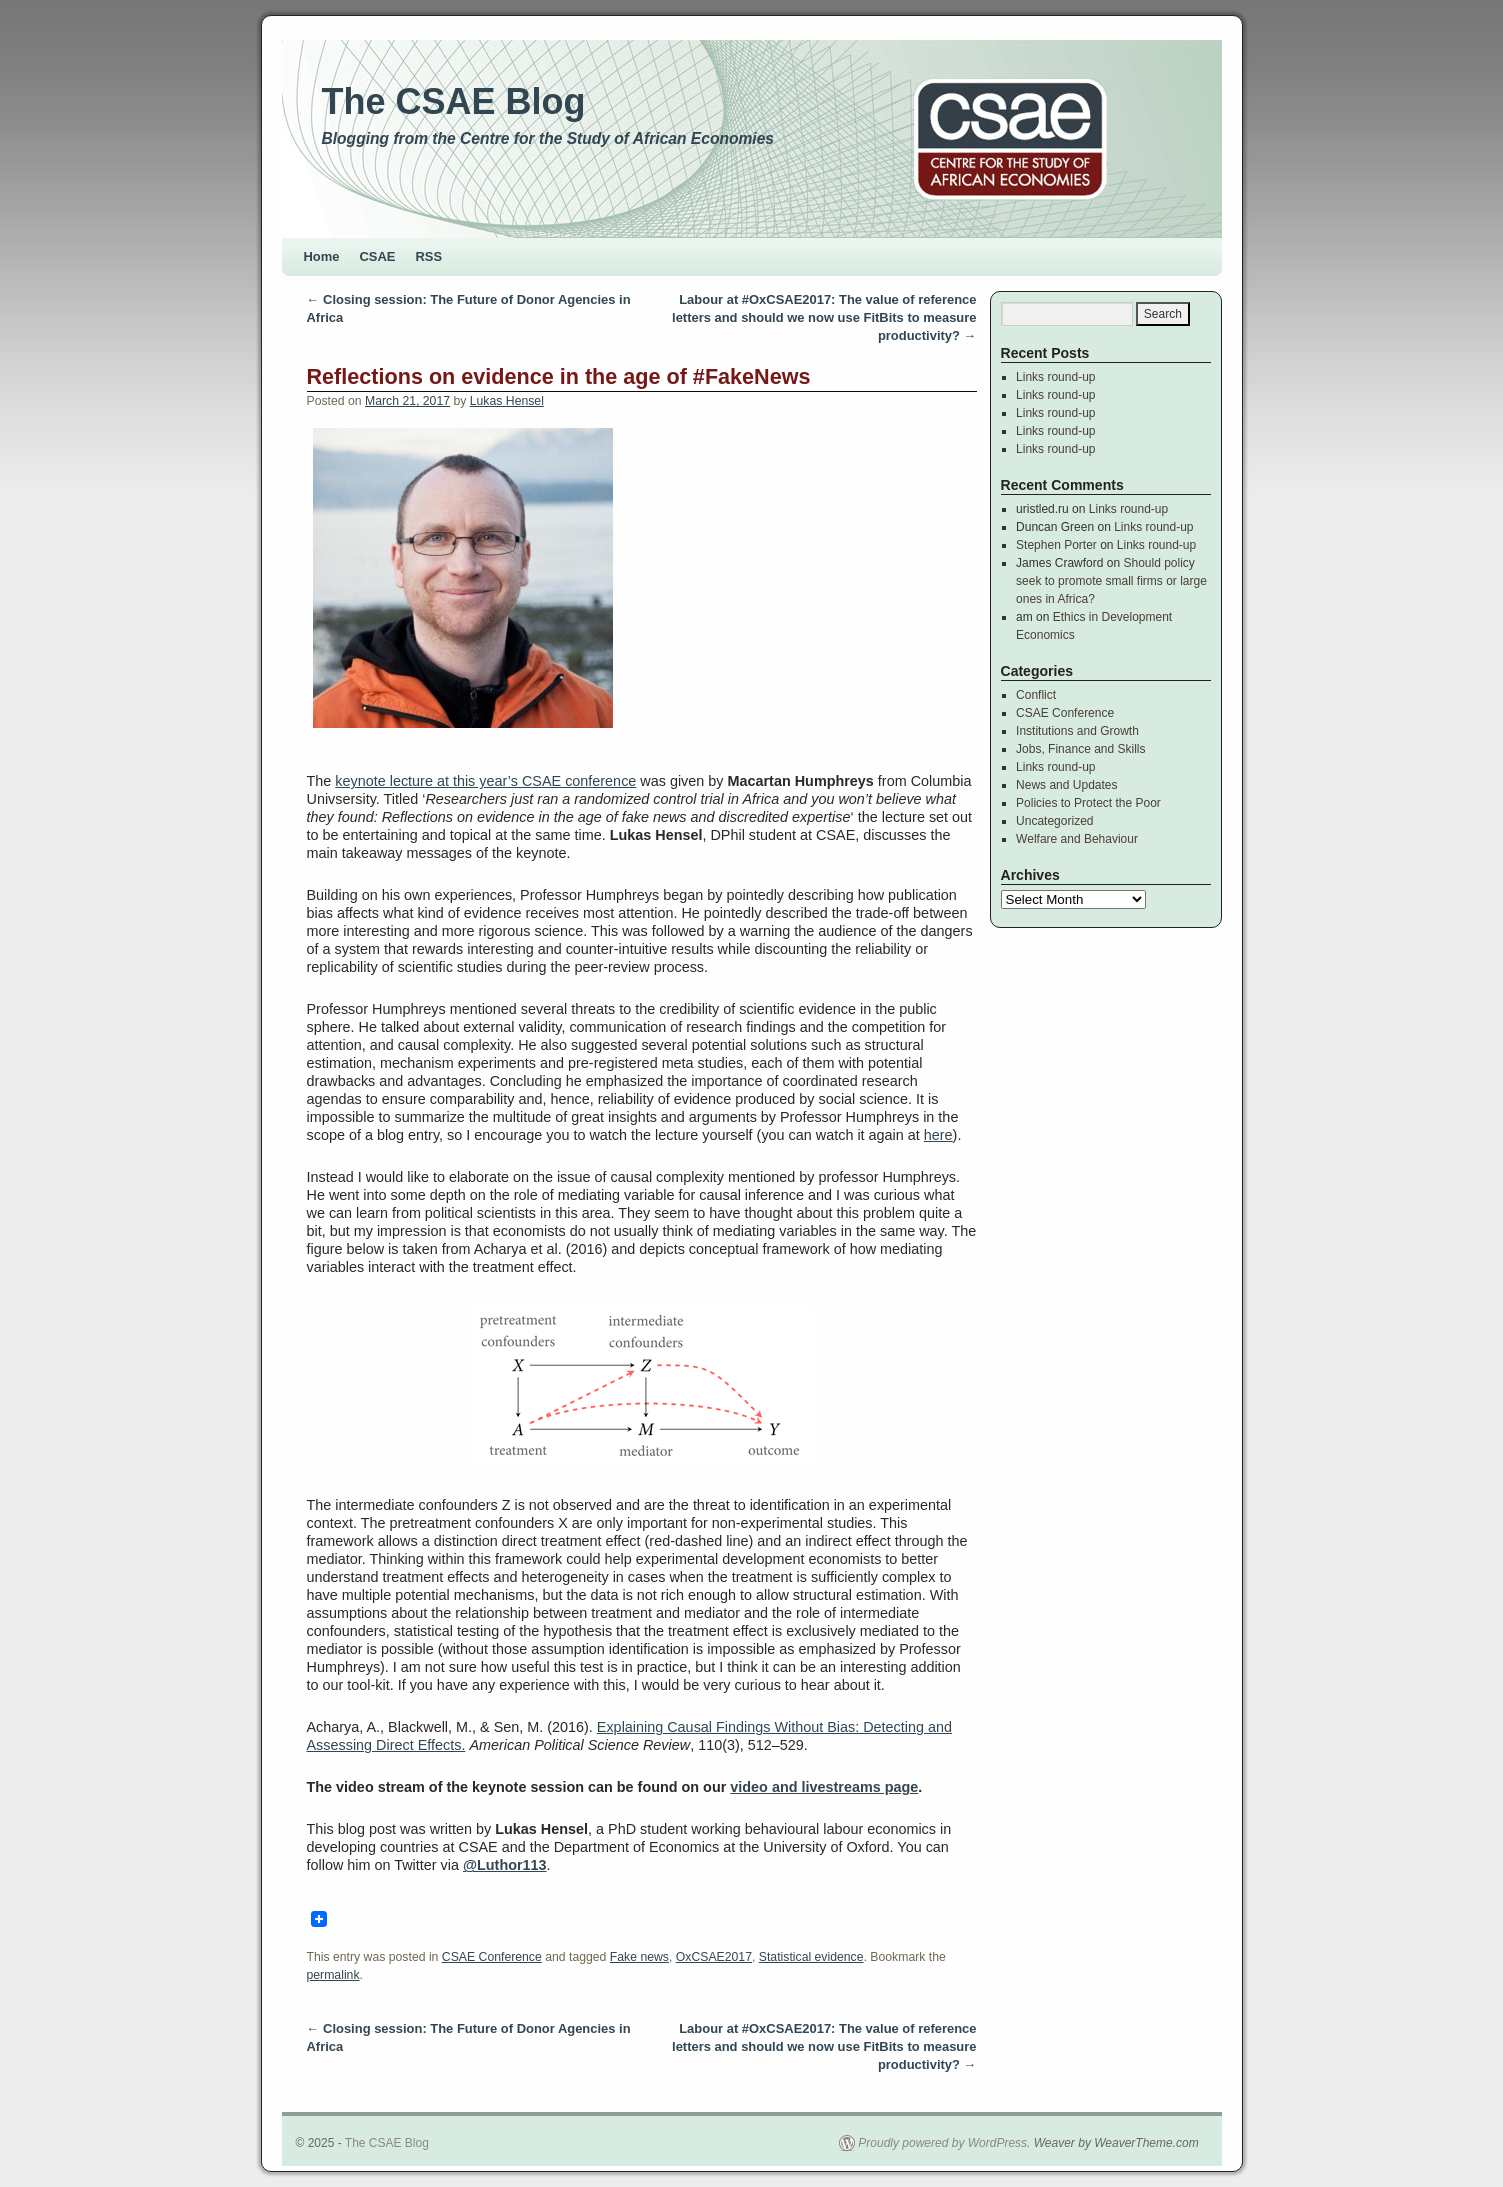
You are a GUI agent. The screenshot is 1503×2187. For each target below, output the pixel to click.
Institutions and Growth (1077, 731)
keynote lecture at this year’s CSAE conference (485, 781)
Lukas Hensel (507, 401)
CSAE (378, 256)
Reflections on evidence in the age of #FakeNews (559, 376)
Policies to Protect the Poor (1088, 803)
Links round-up (1055, 377)
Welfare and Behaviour (1077, 839)
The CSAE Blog (454, 101)
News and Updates (1066, 785)
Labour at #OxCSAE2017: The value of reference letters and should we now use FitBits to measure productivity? (824, 317)
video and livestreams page (824, 1787)
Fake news (639, 1957)
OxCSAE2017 (714, 1957)
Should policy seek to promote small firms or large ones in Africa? (1111, 581)
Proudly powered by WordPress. (944, 2143)
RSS (429, 256)
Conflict (1036, 695)
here (938, 1135)
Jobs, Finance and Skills (1080, 749)
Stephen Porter (1056, 545)
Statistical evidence (811, 1957)
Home (322, 256)
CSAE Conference (492, 1957)
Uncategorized (1054, 821)
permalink (333, 1975)
